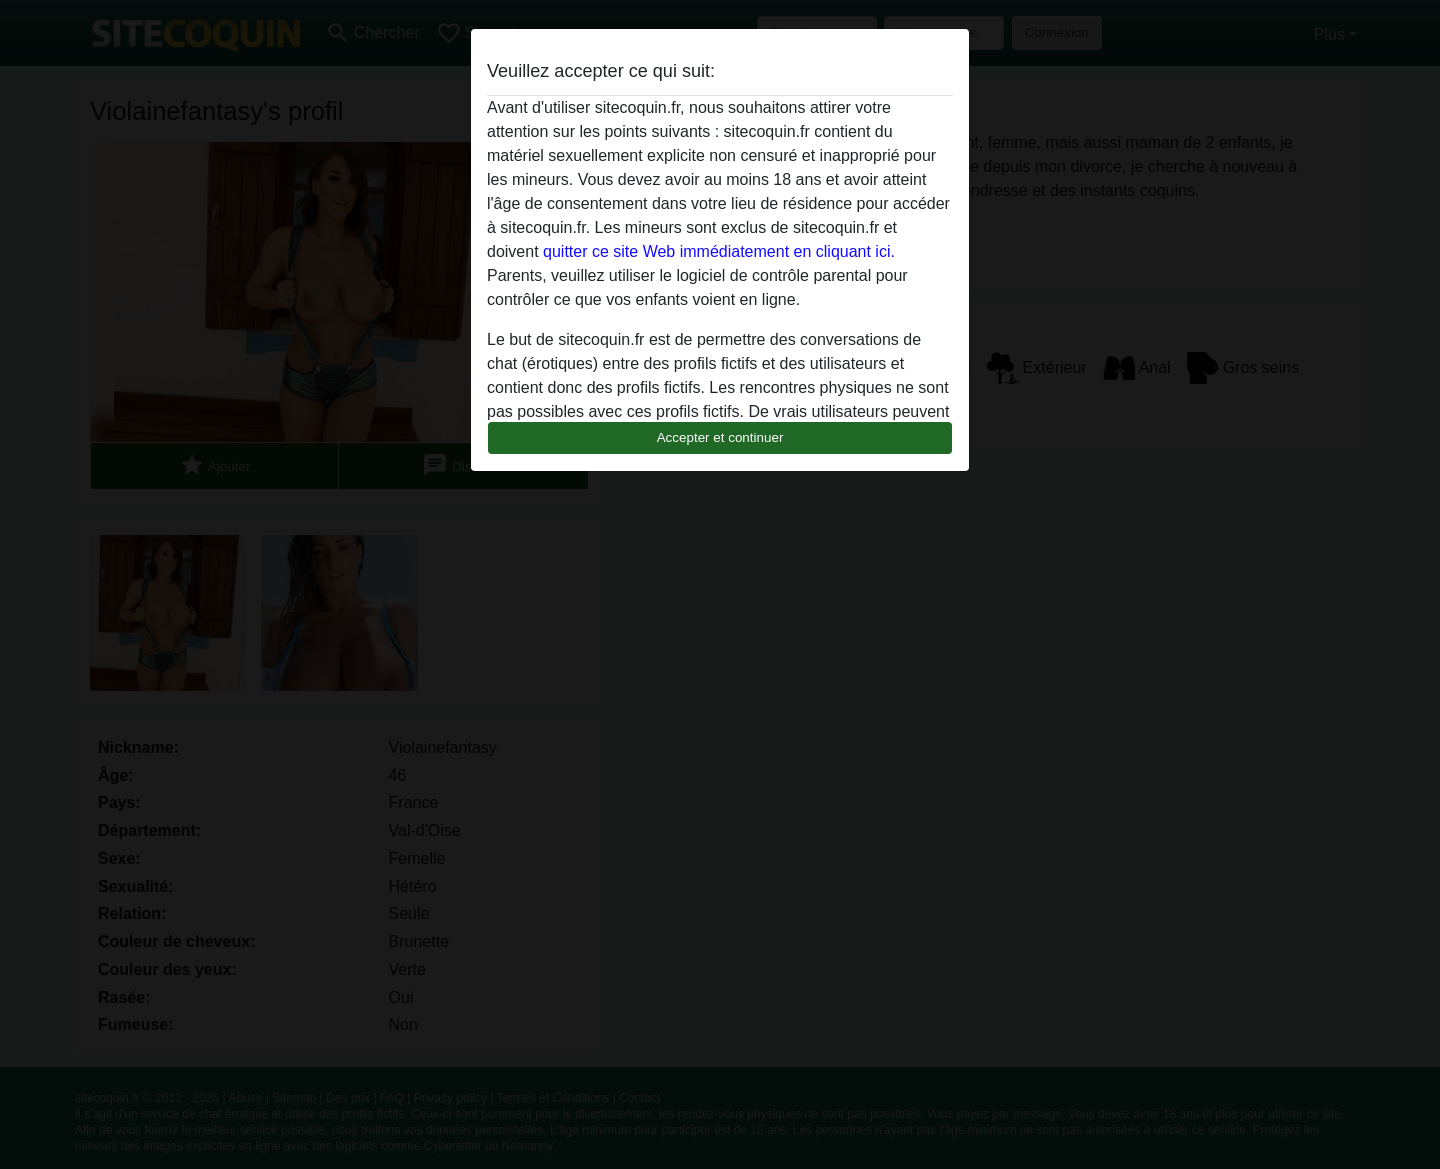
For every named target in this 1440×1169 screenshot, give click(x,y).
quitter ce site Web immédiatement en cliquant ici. (719, 251)
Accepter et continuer (720, 437)
